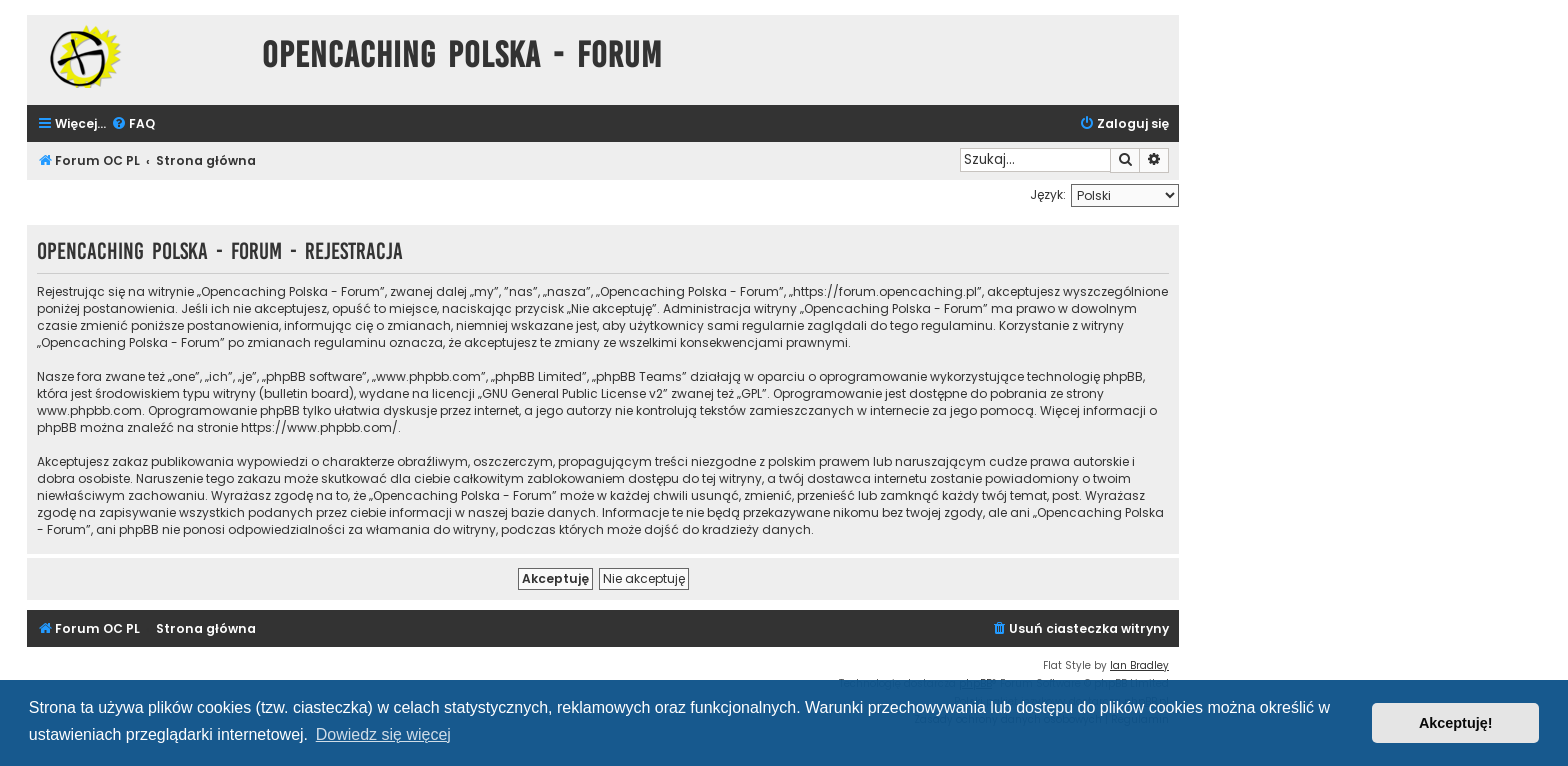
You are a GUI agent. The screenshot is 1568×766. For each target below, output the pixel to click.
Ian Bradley (1139, 665)
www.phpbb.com (89, 410)
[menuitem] (133, 124)
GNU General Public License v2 (572, 393)
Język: (1048, 194)
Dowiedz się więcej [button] (383, 734)
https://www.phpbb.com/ (319, 427)
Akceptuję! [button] (1456, 723)
